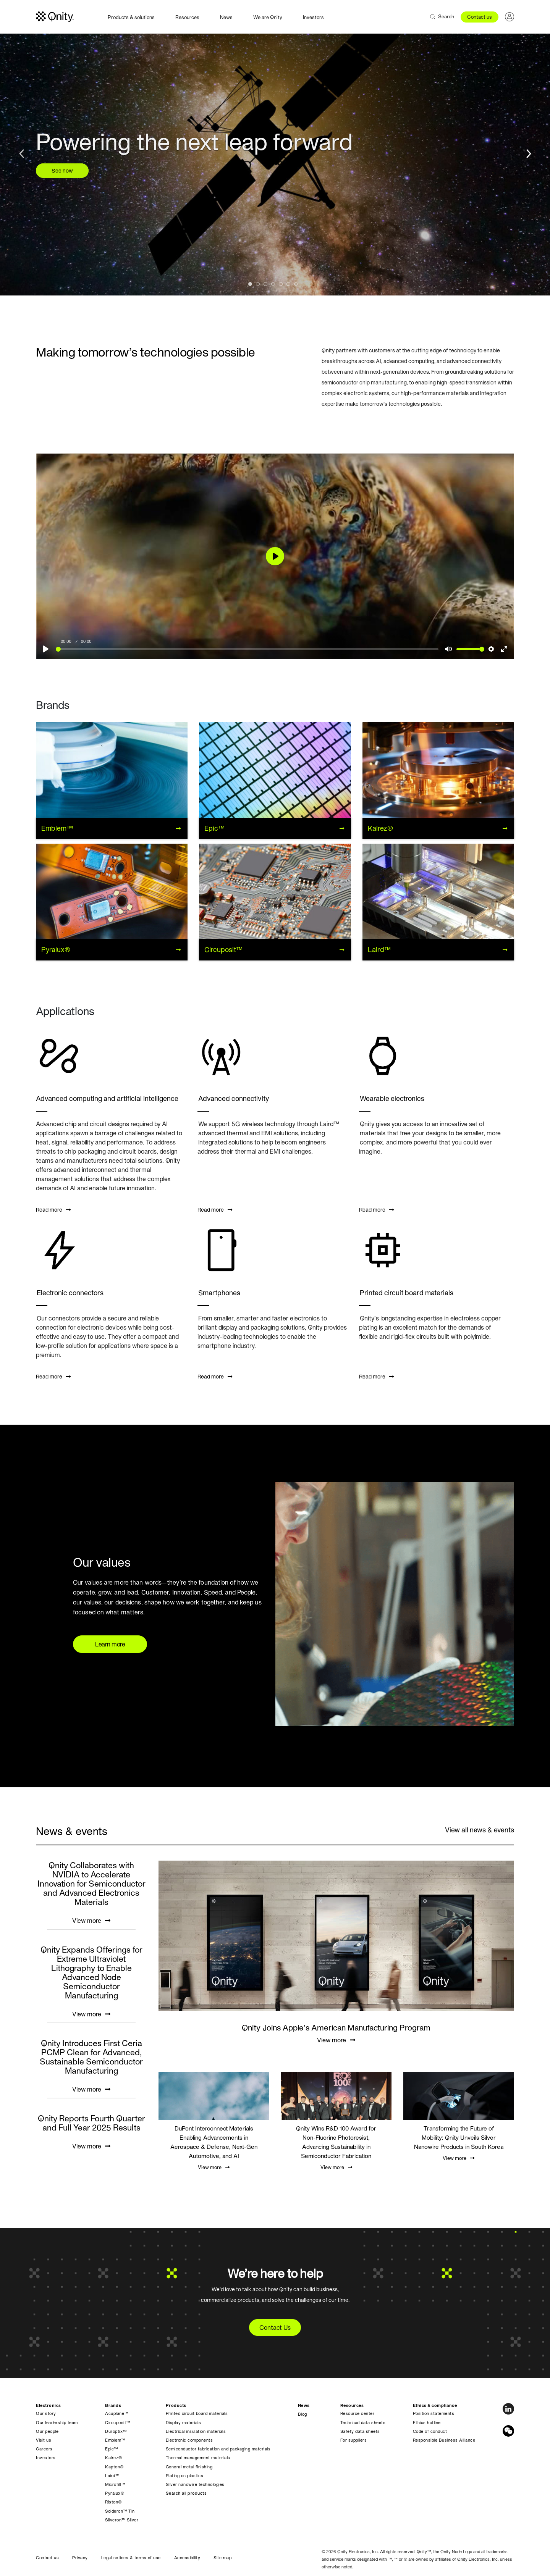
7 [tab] (298, 286)
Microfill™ (115, 2484)
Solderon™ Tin (120, 2511)
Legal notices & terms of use (131, 2557)
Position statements (434, 2413)
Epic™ (111, 2449)
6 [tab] (290, 286)
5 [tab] (282, 286)
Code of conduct (430, 2431)
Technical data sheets (363, 2422)
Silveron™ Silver (121, 2520)
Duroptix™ (116, 2431)
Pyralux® (114, 2493)
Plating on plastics (185, 2475)
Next (527, 152)
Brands (113, 2405)
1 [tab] (252, 286)
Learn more (110, 1644)
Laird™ (112, 2475)
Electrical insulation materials (196, 2431)
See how (62, 171)
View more (91, 1920)
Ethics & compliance (435, 2405)
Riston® (113, 2502)
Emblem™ (115, 2440)
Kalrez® (113, 2457)
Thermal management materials (198, 2457)
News (226, 17)
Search (446, 16)
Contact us (479, 17)
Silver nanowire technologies (195, 2484)
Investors (313, 17)
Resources (187, 17)
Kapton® (114, 2467)
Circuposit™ (117, 2422)
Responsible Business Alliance (444, 2440)
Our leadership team (57, 2422)
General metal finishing (189, 2467)
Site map (222, 2557)
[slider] (247, 649)
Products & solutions (131, 17)
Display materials (183, 2422)
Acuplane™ (116, 2413)
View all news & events (479, 1830)
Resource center (357, 2413)
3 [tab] (267, 286)
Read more (53, 1210)
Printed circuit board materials (197, 2413)
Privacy (80, 2557)
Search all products (186, 2493)
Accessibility (187, 2557)
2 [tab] (260, 286)
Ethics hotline (427, 2422)
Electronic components (189, 2440)
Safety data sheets (360, 2431)
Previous (23, 152)
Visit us (43, 2440)
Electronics (48, 2405)
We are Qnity (267, 17)
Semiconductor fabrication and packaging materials (218, 2449)
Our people (47, 2431)
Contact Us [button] (275, 2327)
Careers (44, 2449)
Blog (302, 2414)
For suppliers (353, 2440)
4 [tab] (275, 286)
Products (176, 2405)
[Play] (46, 649)
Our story (46, 2413)
